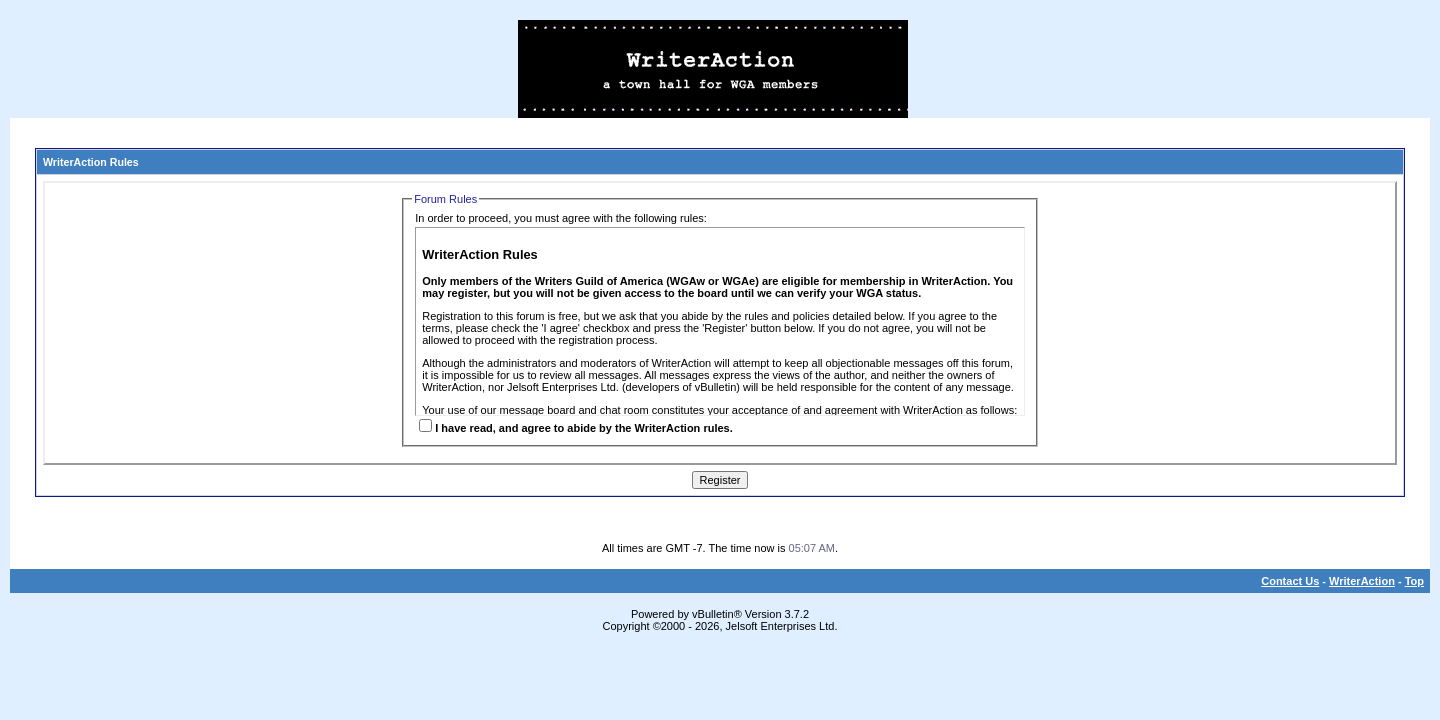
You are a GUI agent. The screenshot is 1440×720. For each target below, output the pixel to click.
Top (1414, 581)
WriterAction (1362, 581)
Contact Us (1290, 581)
